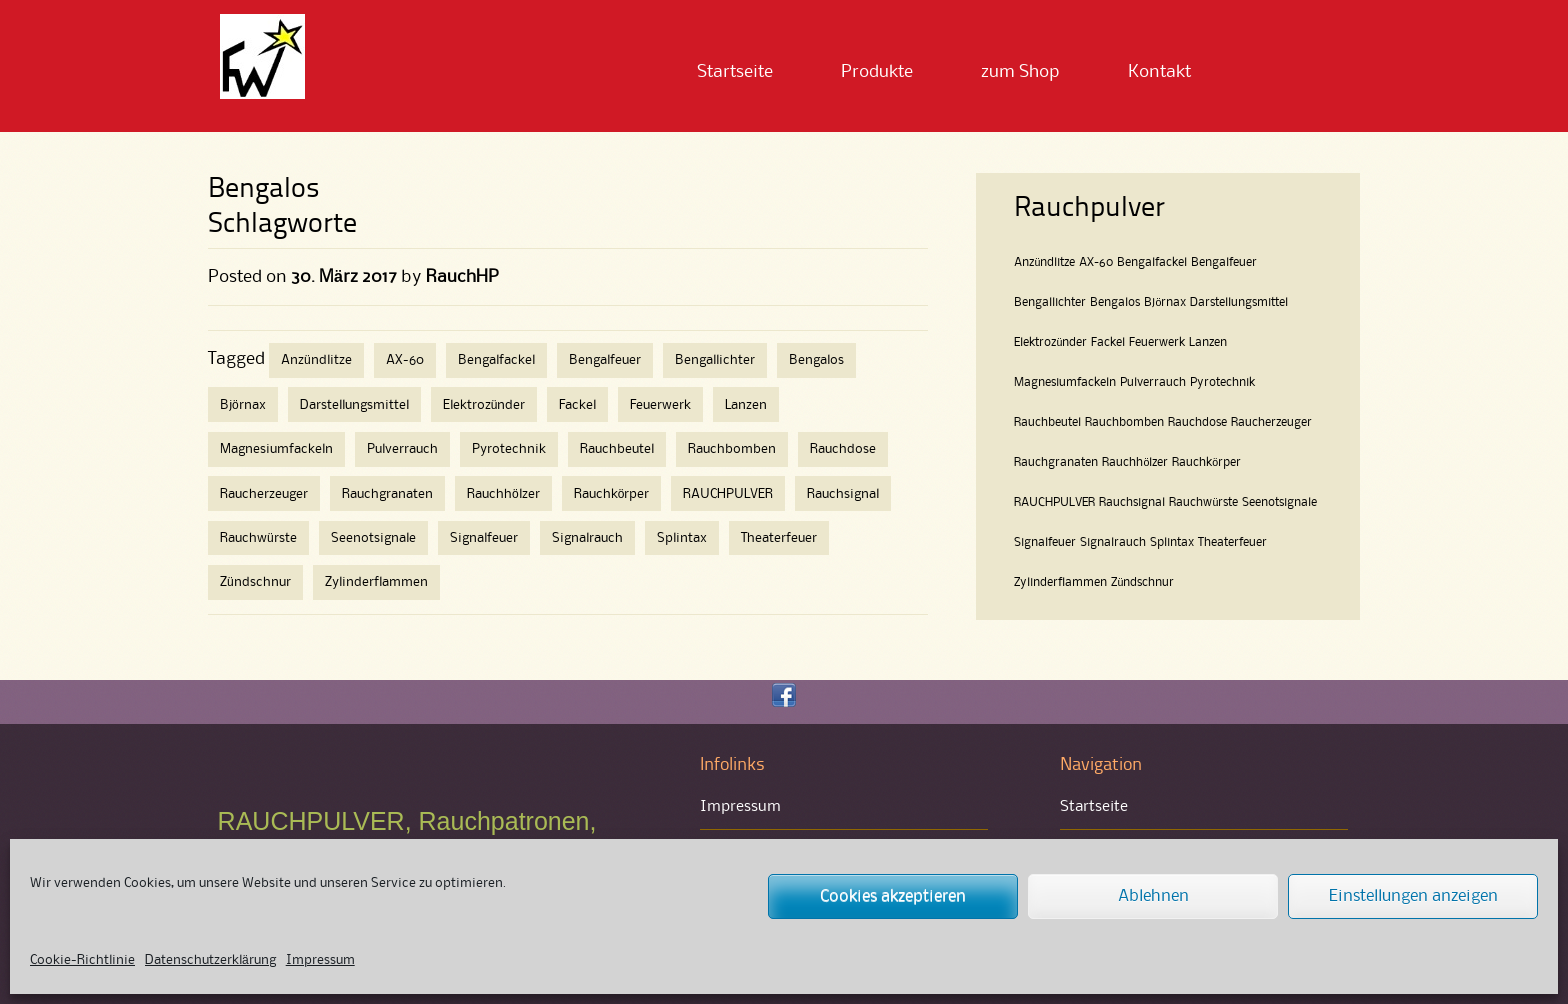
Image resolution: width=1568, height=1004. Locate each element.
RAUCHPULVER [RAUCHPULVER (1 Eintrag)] (1054, 502)
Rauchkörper (612, 494)
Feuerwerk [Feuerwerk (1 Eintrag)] (1157, 342)
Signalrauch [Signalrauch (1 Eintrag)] (1113, 542)
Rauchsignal (843, 494)
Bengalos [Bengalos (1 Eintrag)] (1115, 302)
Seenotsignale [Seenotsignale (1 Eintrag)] (1279, 502)
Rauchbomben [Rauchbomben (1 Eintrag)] (1124, 422)
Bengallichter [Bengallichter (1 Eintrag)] (1050, 302)
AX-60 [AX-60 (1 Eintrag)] (1096, 262)
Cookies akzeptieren (893, 896)
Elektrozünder (484, 405)
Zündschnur (255, 582)
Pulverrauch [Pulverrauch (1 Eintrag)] (1153, 382)
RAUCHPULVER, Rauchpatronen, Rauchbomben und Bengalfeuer (407, 835)
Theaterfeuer (779, 538)
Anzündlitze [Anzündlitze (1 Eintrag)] (1044, 262)
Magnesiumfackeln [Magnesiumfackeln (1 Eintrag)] (1065, 382)
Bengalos (816, 360)
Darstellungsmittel (354, 405)
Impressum (320, 960)
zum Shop (1020, 72)
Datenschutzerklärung (210, 960)
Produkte (877, 72)
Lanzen (746, 405)
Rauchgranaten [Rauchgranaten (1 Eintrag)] (1056, 462)
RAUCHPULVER (728, 494)
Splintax (682, 538)
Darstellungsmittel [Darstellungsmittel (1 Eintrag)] (1239, 302)
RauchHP (462, 277)
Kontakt (1159, 72)
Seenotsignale (373, 538)
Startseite (735, 72)
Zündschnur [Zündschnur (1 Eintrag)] (1142, 582)
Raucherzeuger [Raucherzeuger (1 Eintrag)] (1271, 422)
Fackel (577, 405)
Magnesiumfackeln (276, 449)
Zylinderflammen (376, 582)
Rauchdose (843, 449)
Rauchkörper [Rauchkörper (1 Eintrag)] (1206, 462)
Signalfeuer (484, 538)
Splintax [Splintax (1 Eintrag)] (1172, 542)
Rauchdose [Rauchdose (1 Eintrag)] (1197, 422)
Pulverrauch (402, 449)
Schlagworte (282, 225)
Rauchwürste (258, 538)
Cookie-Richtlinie (82, 960)
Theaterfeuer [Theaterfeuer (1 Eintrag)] (1232, 542)
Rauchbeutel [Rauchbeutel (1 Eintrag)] (1047, 422)
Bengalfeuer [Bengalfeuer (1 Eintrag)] (1224, 262)
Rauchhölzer (503, 494)
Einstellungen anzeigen (1413, 896)
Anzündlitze (316, 360)
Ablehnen (1153, 896)
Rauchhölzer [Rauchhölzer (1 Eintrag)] (1135, 462)
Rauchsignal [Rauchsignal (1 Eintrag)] (1132, 502)
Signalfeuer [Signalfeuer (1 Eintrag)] (1045, 542)
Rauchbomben (732, 449)
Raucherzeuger (264, 494)
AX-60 (405, 360)
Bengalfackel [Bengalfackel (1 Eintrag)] (1152, 262)
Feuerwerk (660, 405)
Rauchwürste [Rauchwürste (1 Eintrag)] (1203, 502)
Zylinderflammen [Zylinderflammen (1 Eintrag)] (1060, 582)
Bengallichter (715, 360)
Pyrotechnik (509, 449)
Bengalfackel (496, 360)
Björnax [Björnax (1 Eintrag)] (1165, 302)
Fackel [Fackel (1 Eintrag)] (1108, 342)
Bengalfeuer (605, 360)
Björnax (243, 405)
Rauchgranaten (387, 494)
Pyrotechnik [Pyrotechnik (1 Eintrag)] (1222, 382)
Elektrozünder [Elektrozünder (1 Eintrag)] (1050, 342)
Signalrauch (587, 538)
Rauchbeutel (617, 449)
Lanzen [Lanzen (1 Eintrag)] (1208, 342)
